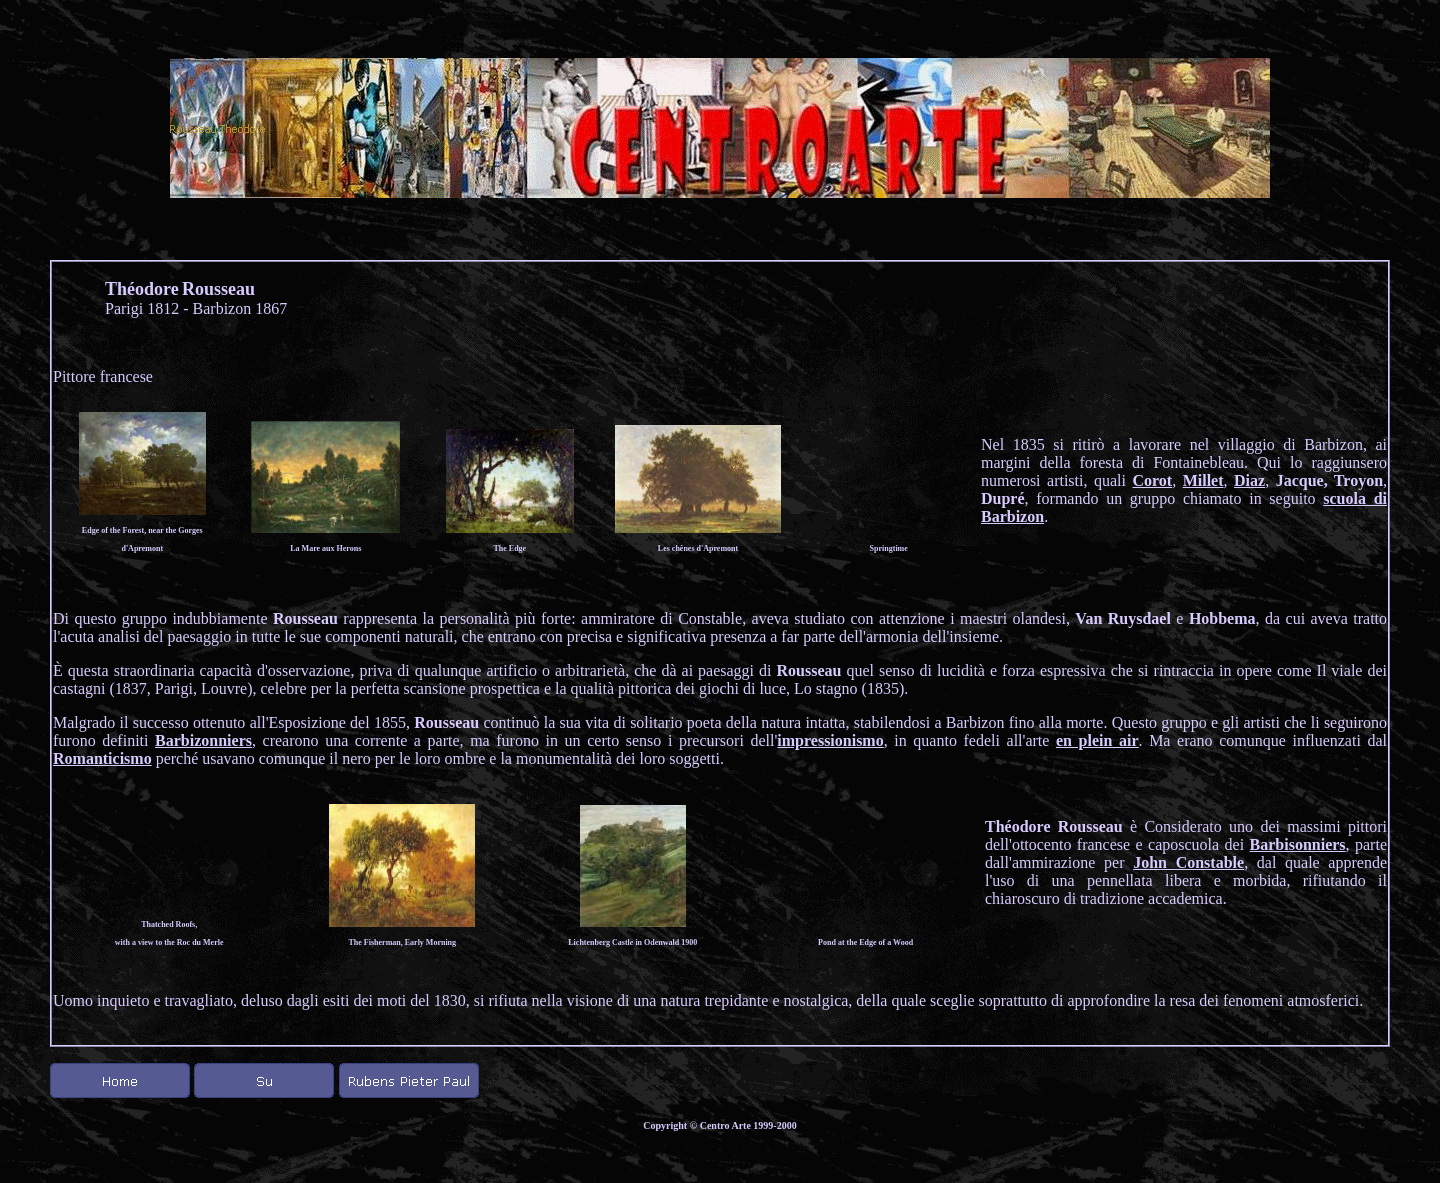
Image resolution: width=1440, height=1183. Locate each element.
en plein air (1097, 740)
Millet (1203, 480)
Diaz (1249, 480)
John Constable (1188, 862)
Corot (1152, 480)
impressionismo (830, 740)
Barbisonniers (1298, 844)
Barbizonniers (203, 740)
